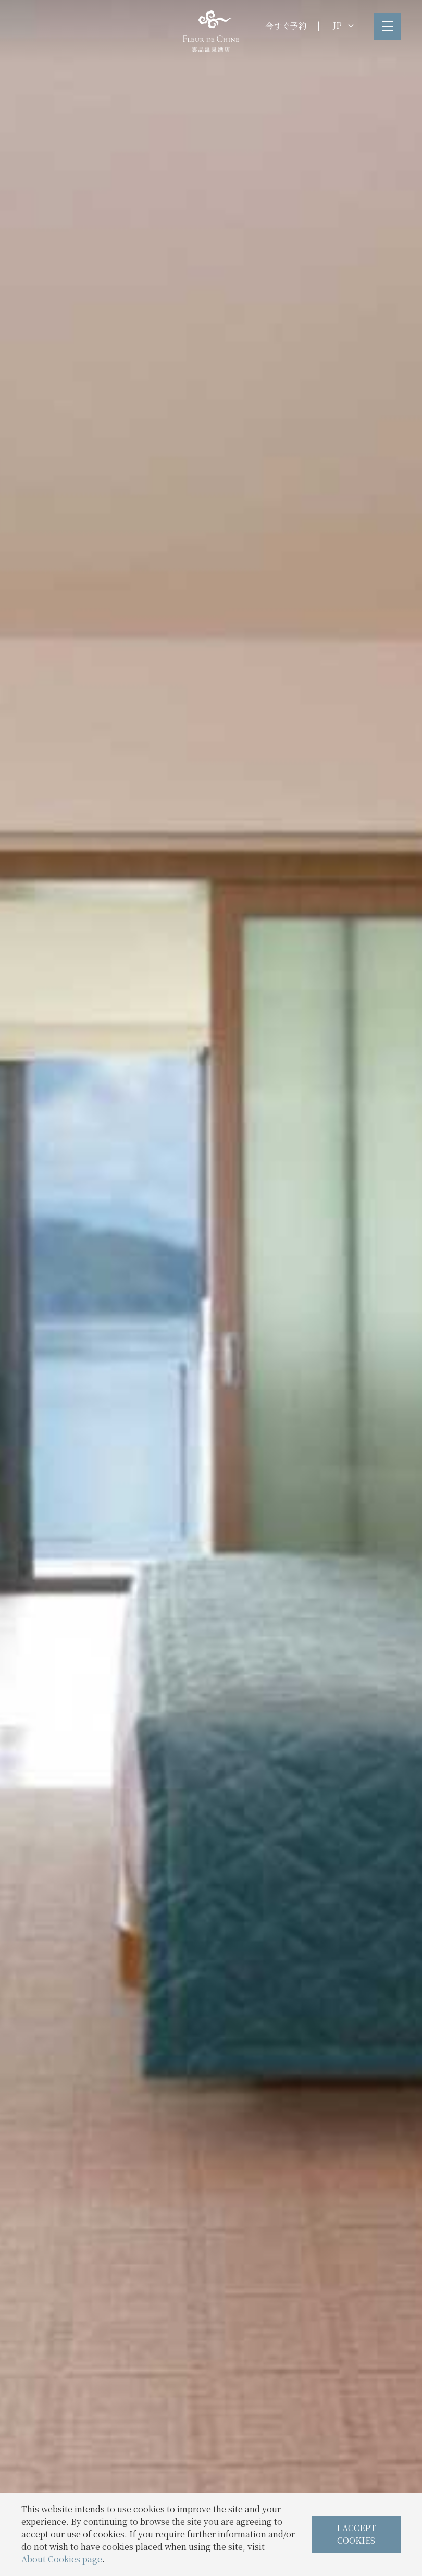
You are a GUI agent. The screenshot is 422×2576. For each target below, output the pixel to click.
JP (343, 25)
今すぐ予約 (286, 26)
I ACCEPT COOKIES (356, 2534)
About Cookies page (61, 2559)
